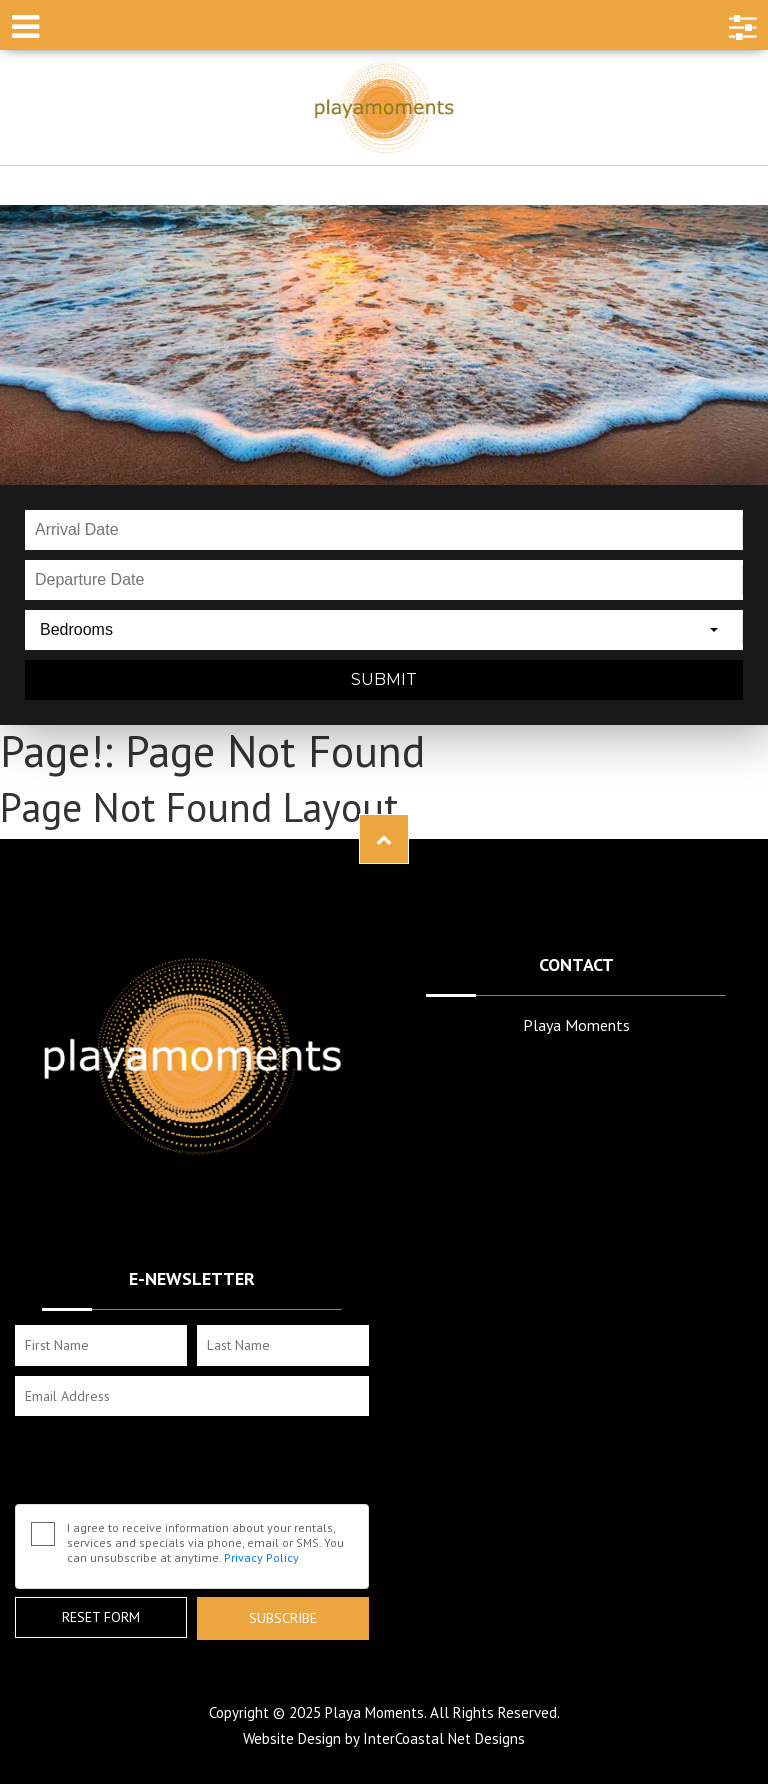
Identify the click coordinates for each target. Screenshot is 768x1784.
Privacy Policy (261, 1557)
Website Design (292, 1738)
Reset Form (101, 1617)
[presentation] (167, 1465)
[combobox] (384, 630)
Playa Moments (384, 107)
